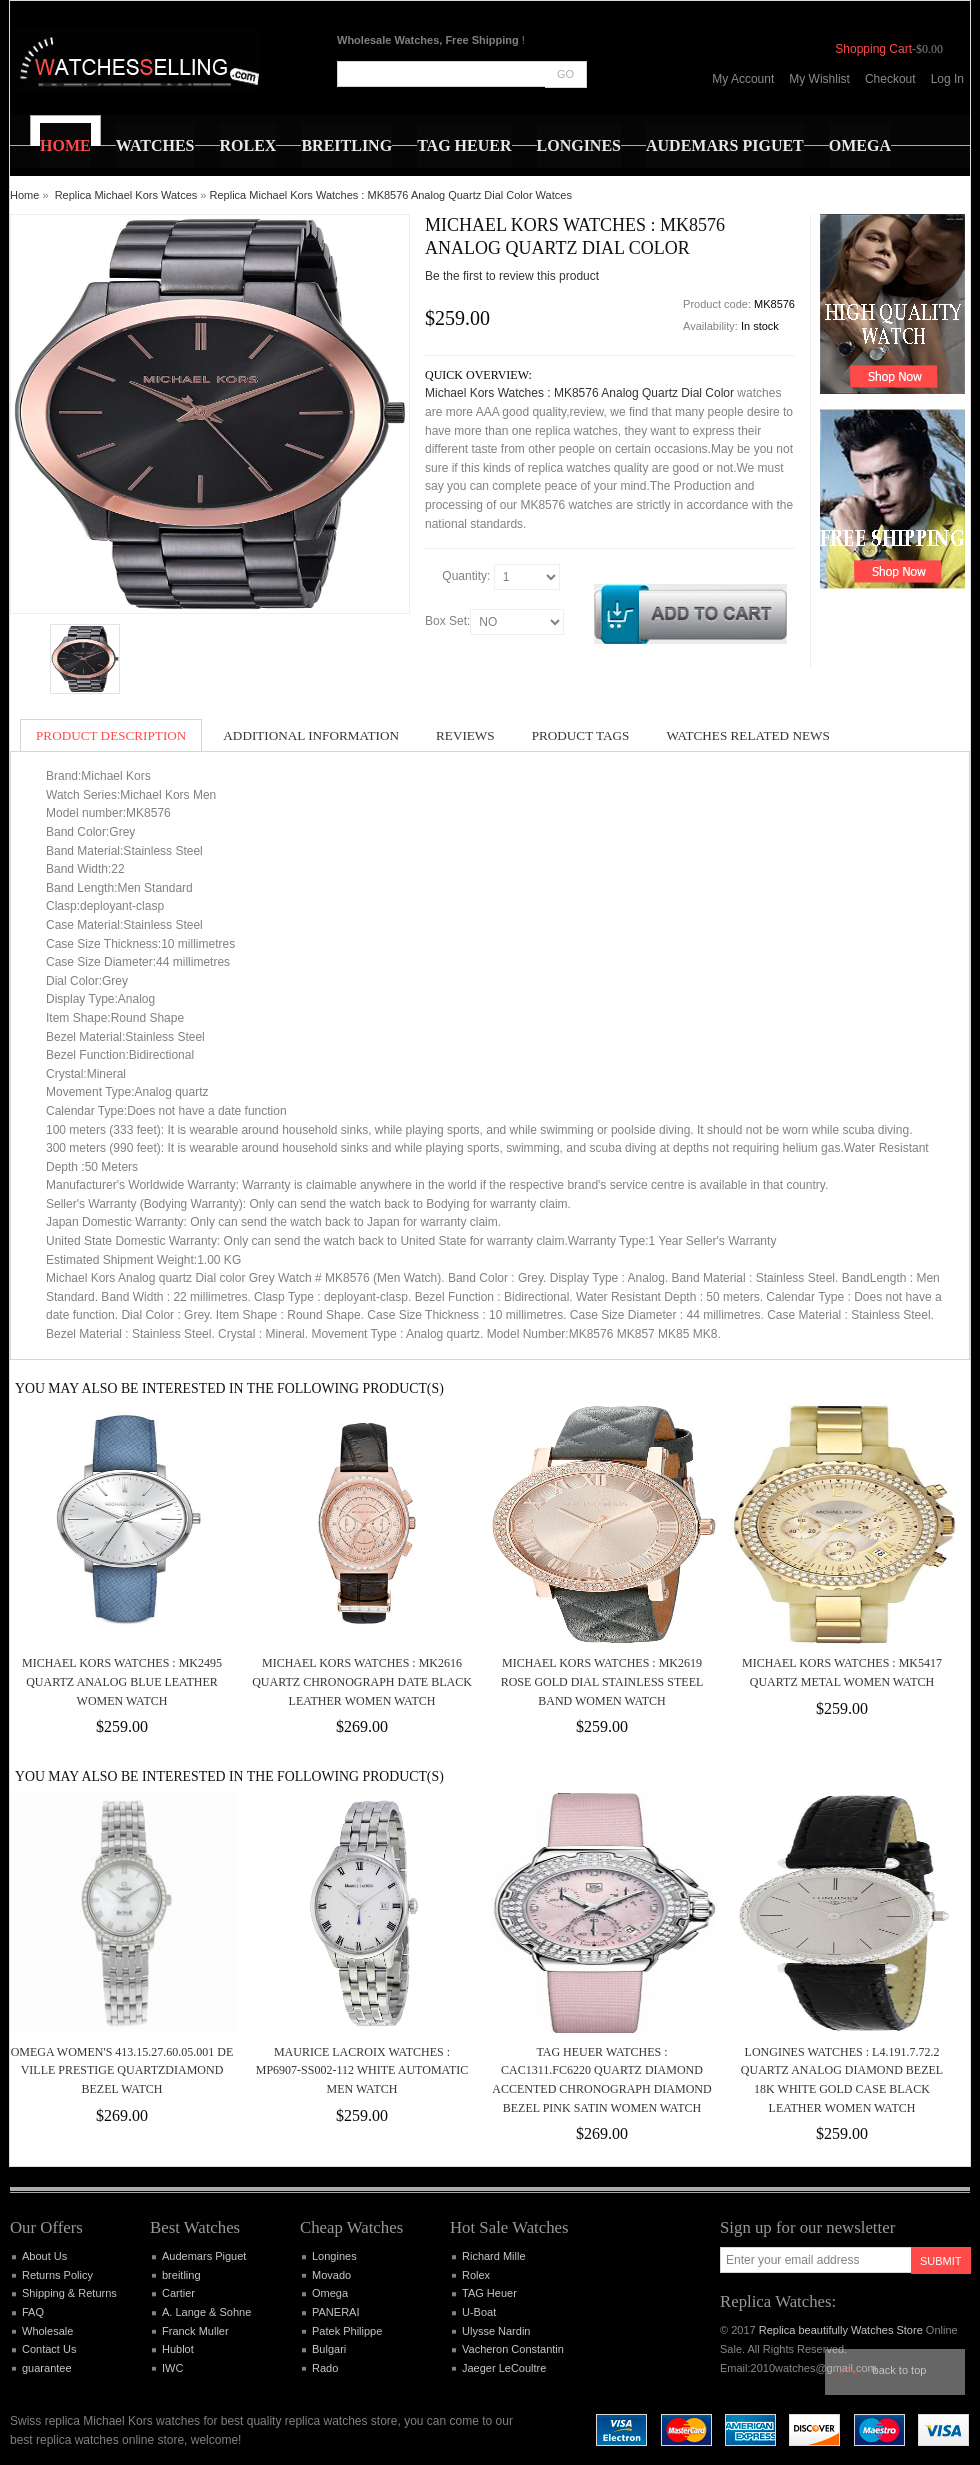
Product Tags (581, 735)
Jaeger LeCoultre (504, 2368)
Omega (330, 2293)
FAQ (33, 2312)
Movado (331, 2275)
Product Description (111, 735)
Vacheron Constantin (513, 2349)
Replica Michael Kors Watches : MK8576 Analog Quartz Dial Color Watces (391, 195)
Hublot (178, 2349)
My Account (743, 79)
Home (24, 195)
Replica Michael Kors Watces (126, 195)
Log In (947, 79)
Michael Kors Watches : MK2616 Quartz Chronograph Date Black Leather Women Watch (362, 1681)
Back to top (900, 2370)
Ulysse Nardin (496, 2331)
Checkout (890, 79)
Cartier (178, 2293)
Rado (325, 2368)
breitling (181, 2275)
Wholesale (47, 2331)
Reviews (465, 735)
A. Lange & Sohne (206, 2312)
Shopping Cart (873, 49)
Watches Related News (747, 735)
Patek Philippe (347, 2331)
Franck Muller (195, 2331)
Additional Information (311, 735)
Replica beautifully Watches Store (841, 2330)
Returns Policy (57, 2275)
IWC (172, 2368)
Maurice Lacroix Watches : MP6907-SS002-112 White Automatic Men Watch (362, 2070)
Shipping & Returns (69, 2293)
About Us (44, 2256)
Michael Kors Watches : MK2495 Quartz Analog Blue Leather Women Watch (122, 1681)
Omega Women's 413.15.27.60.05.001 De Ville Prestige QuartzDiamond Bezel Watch (122, 2070)
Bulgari (329, 2349)
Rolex (476, 2275)
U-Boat (479, 2312)
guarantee (47, 2368)
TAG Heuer (489, 2293)
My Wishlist (819, 79)
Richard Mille (494, 2256)
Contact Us (49, 2349)
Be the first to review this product (512, 276)
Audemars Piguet (204, 2256)
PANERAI (335, 2312)
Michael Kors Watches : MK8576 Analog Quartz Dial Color (579, 393)
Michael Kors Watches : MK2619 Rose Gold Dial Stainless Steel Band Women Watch (602, 1681)
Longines (334, 2256)
